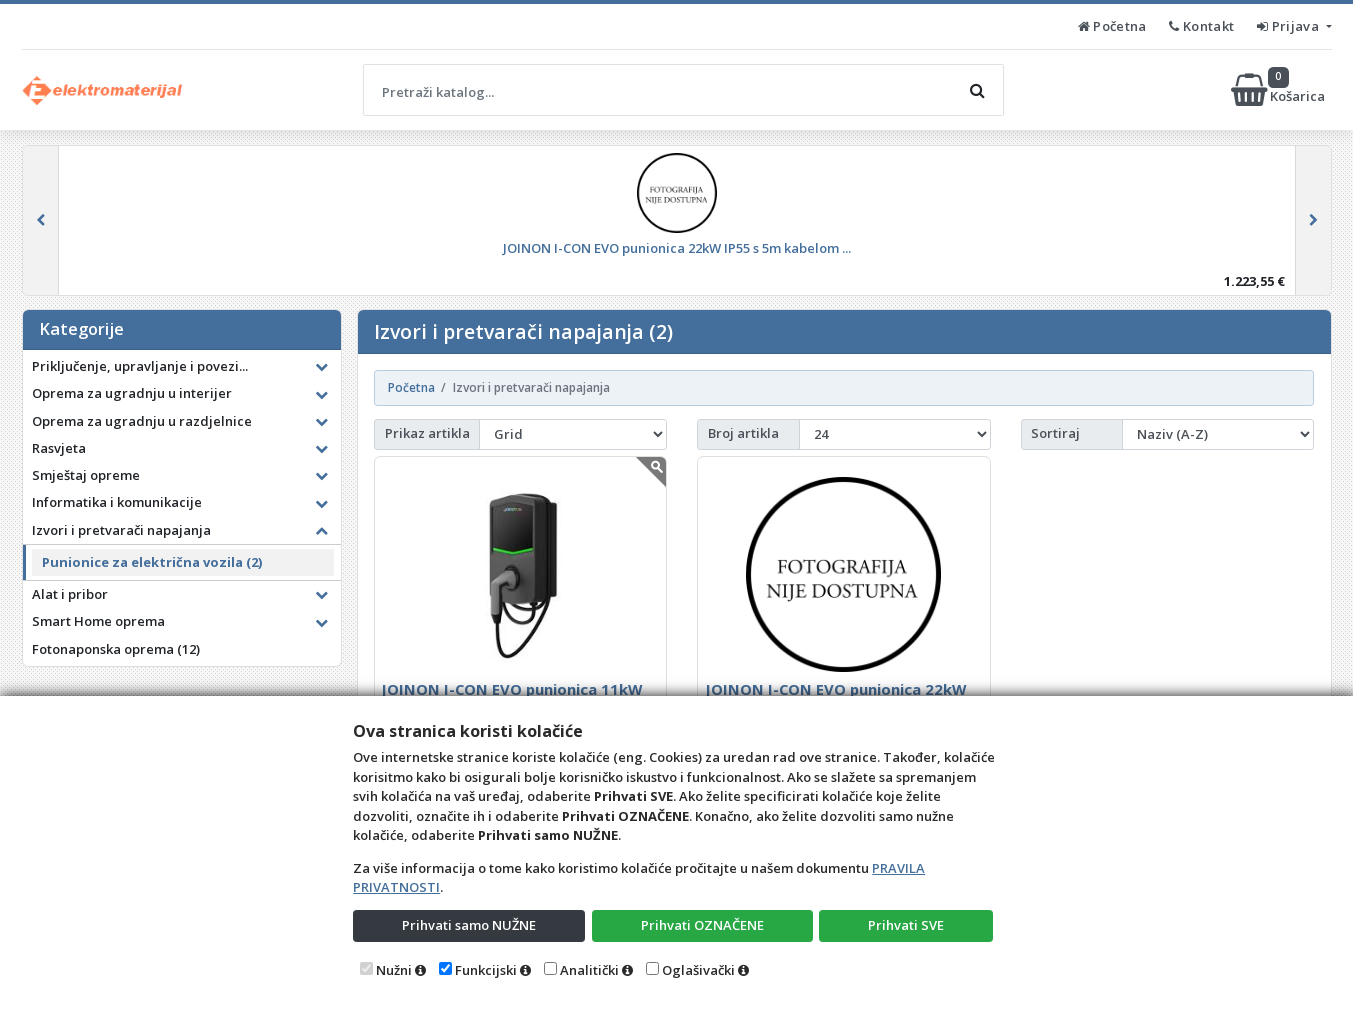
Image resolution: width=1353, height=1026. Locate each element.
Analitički (589, 970)
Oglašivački (698, 970)
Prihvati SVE (906, 925)
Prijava (1289, 26)
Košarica (1279, 90)
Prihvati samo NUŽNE (469, 925)
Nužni (394, 970)
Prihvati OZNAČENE (702, 925)
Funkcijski (486, 970)
